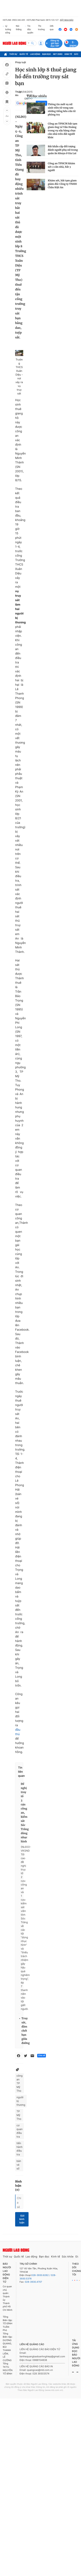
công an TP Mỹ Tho (20, 2083)
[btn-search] (32, 43)
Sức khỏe (68, 2256)
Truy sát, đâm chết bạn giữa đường (25, 2031)
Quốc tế (23, 54)
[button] (7, 110)
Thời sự (13, 54)
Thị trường (41, 28)
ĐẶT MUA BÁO (66, 20)
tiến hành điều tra (20, 2149)
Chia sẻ (41, 2056)
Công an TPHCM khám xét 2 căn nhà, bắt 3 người (61, 167)
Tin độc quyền (29, 29)
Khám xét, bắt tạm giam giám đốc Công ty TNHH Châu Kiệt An (62, 184)
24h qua (50, 29)
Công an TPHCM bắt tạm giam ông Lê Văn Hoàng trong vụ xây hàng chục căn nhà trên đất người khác (62, 130)
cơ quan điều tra (20, 2131)
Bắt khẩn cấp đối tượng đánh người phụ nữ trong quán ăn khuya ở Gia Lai (63, 150)
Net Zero (58, 54)
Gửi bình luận (21, 2219)
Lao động (35, 54)
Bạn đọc (46, 54)
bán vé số (19, 2164)
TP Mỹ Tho (19, 2115)
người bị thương (21, 2101)
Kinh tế (68, 54)
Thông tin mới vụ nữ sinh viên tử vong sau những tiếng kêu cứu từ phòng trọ (61, 109)
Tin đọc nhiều (37, 96)
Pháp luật (20, 62)
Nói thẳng (18, 28)
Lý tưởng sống (7, 29)
